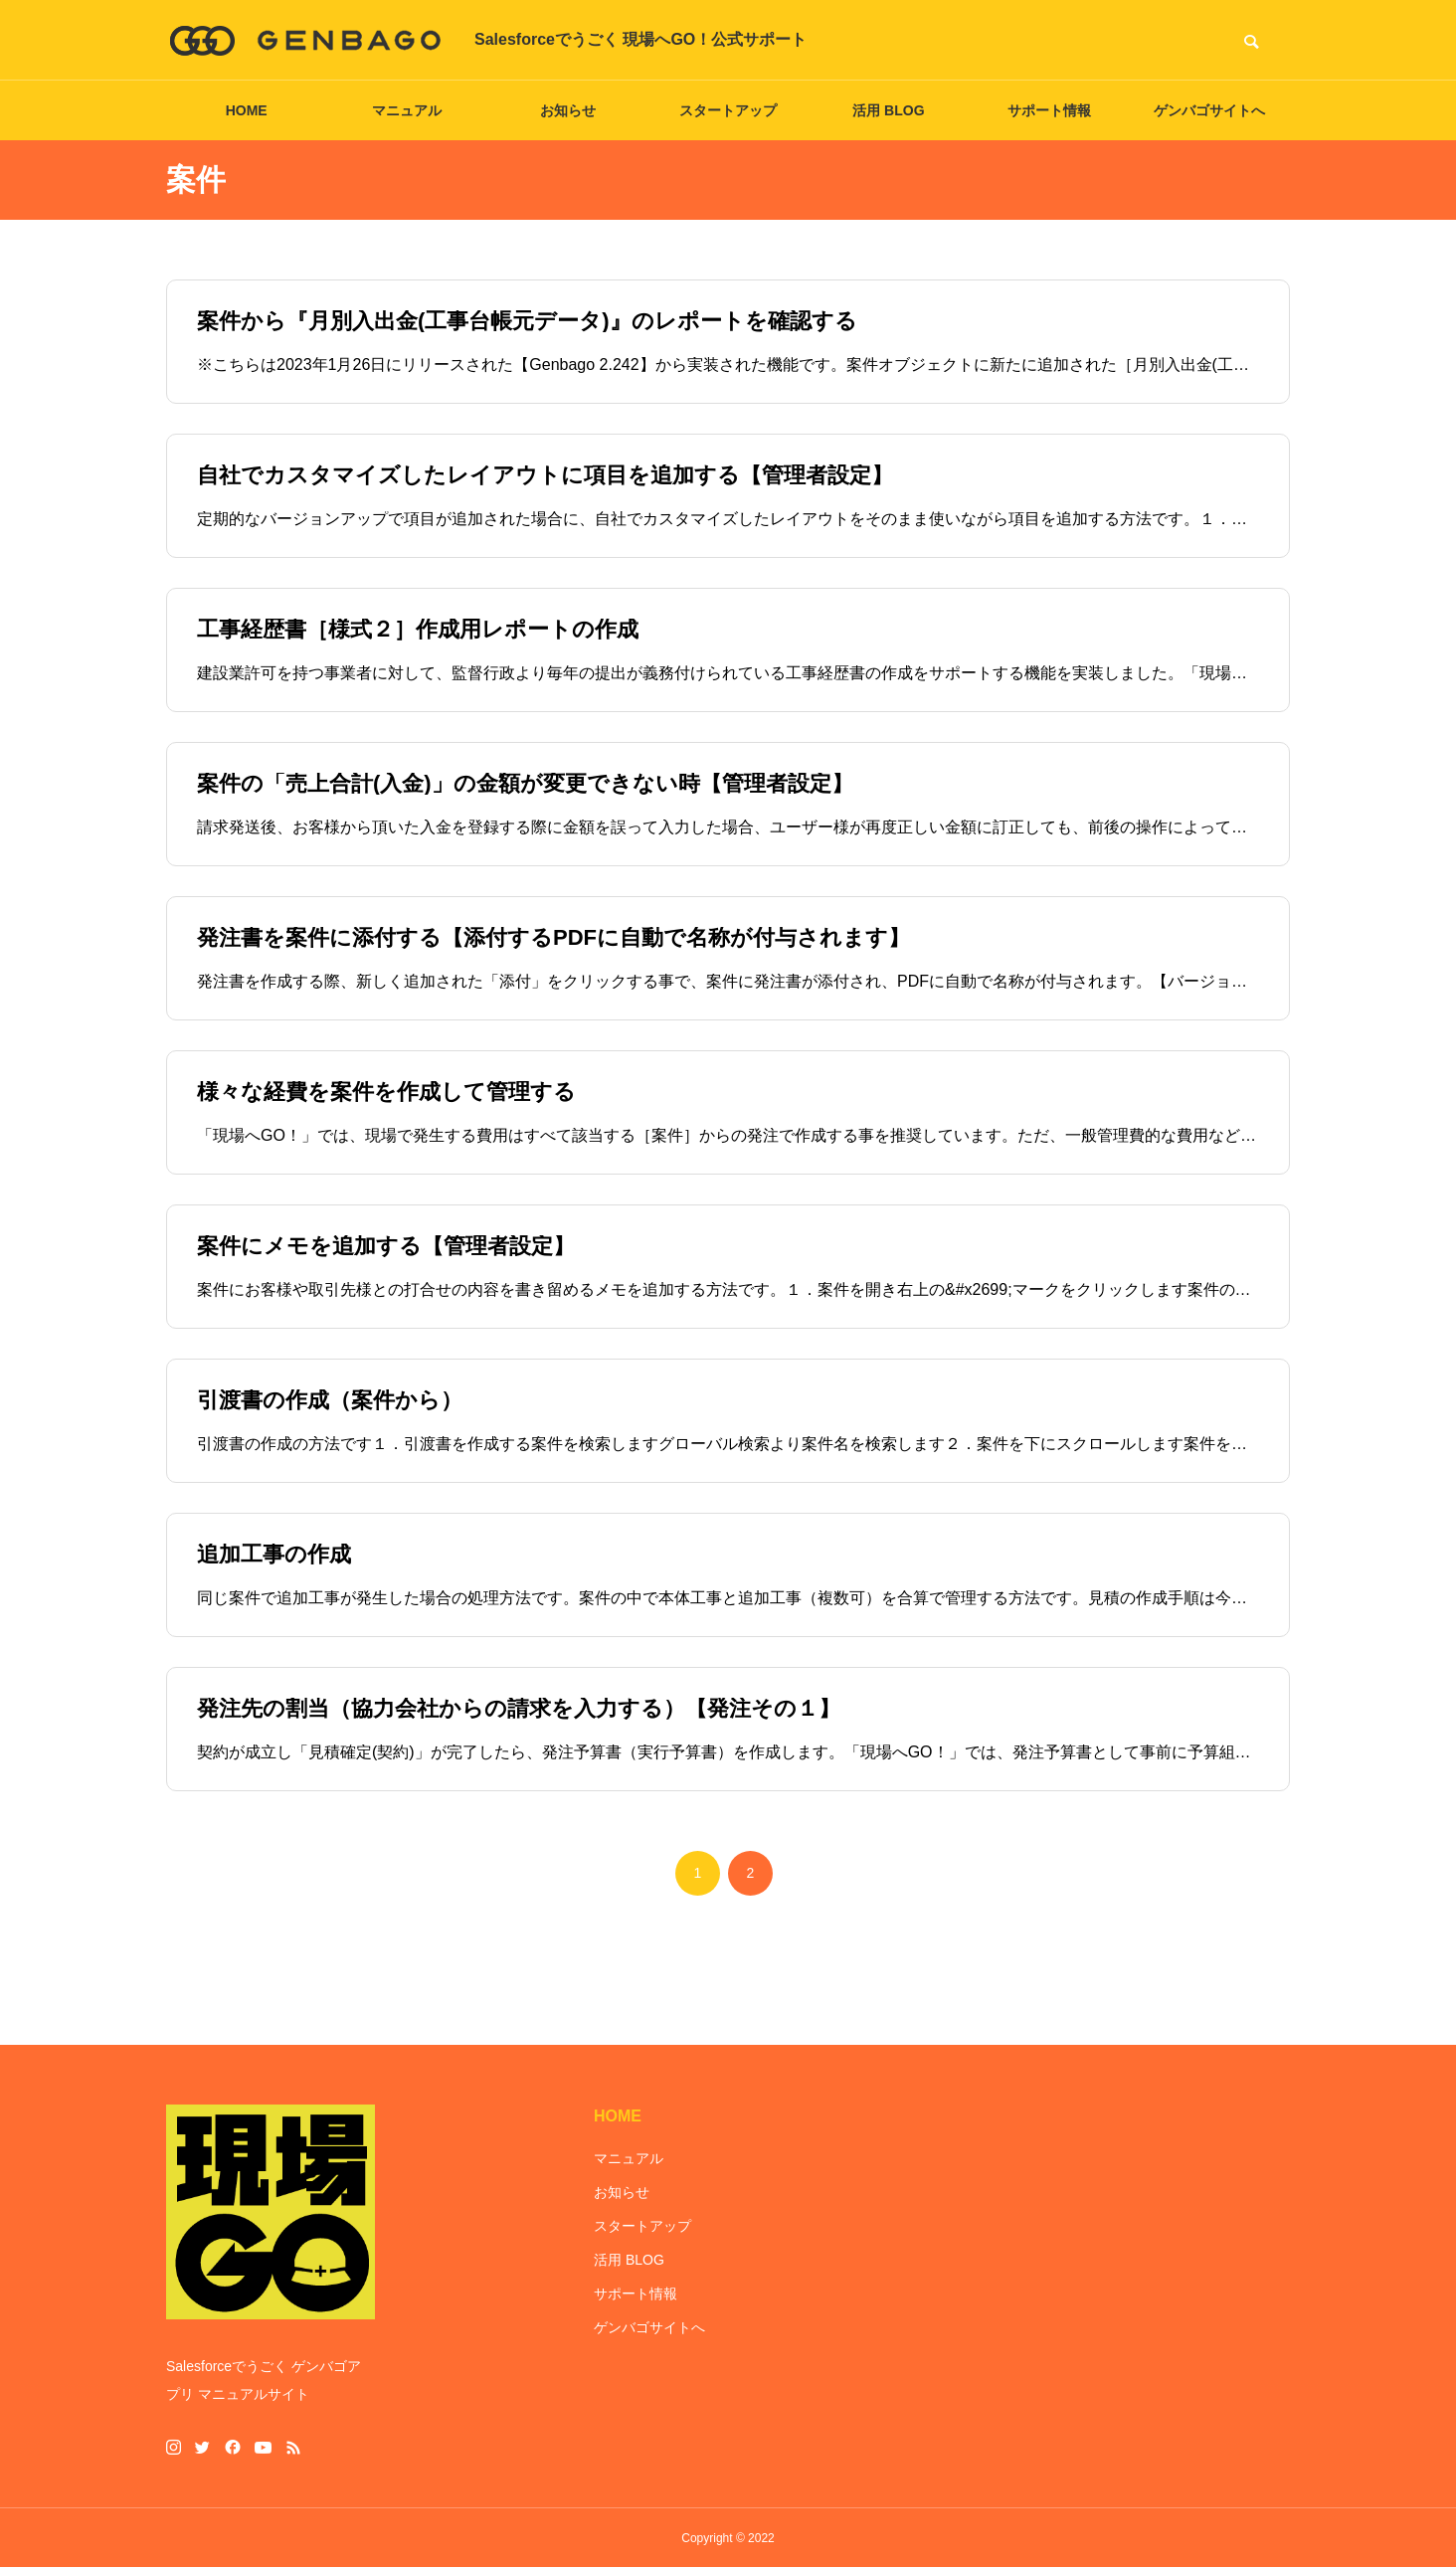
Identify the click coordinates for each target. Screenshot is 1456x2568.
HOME (247, 110)
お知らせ (568, 110)
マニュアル (407, 110)
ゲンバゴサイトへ (1209, 110)
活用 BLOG (888, 110)
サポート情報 (1049, 110)
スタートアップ (728, 110)
